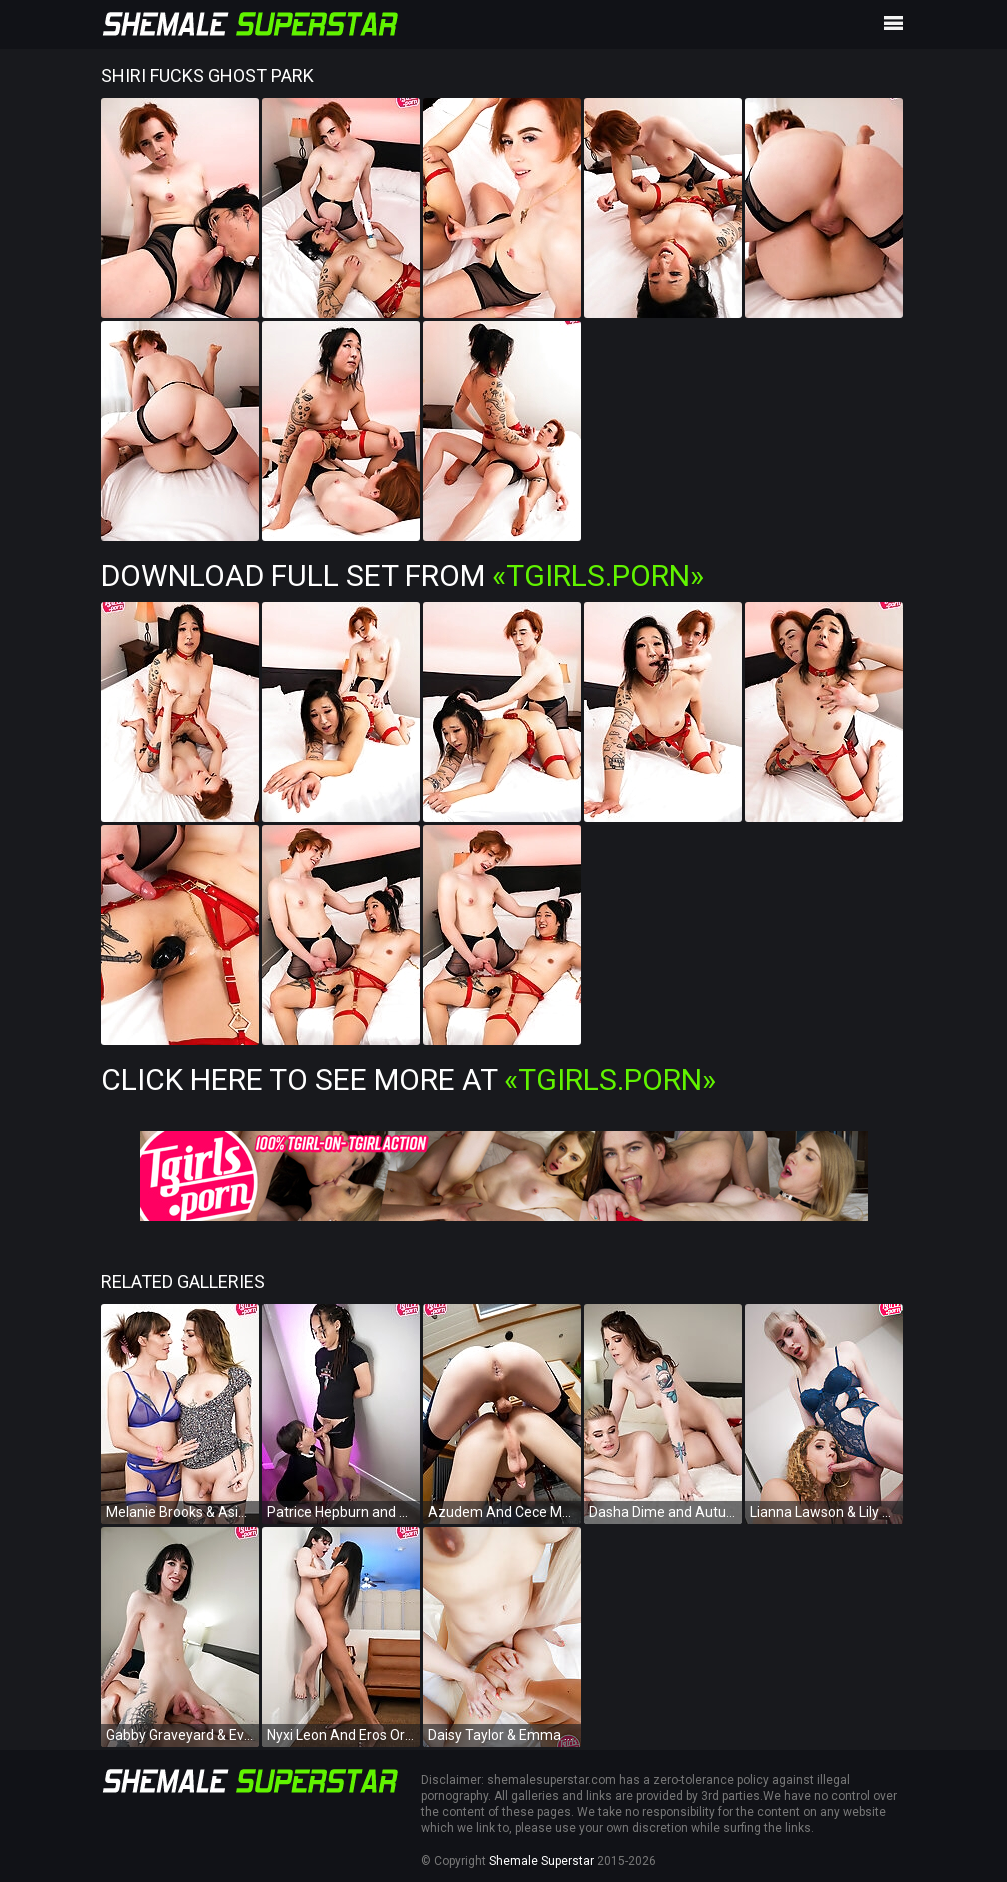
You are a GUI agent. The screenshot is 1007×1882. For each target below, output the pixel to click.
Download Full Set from (402, 575)
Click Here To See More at (408, 1079)
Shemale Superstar (541, 1861)
